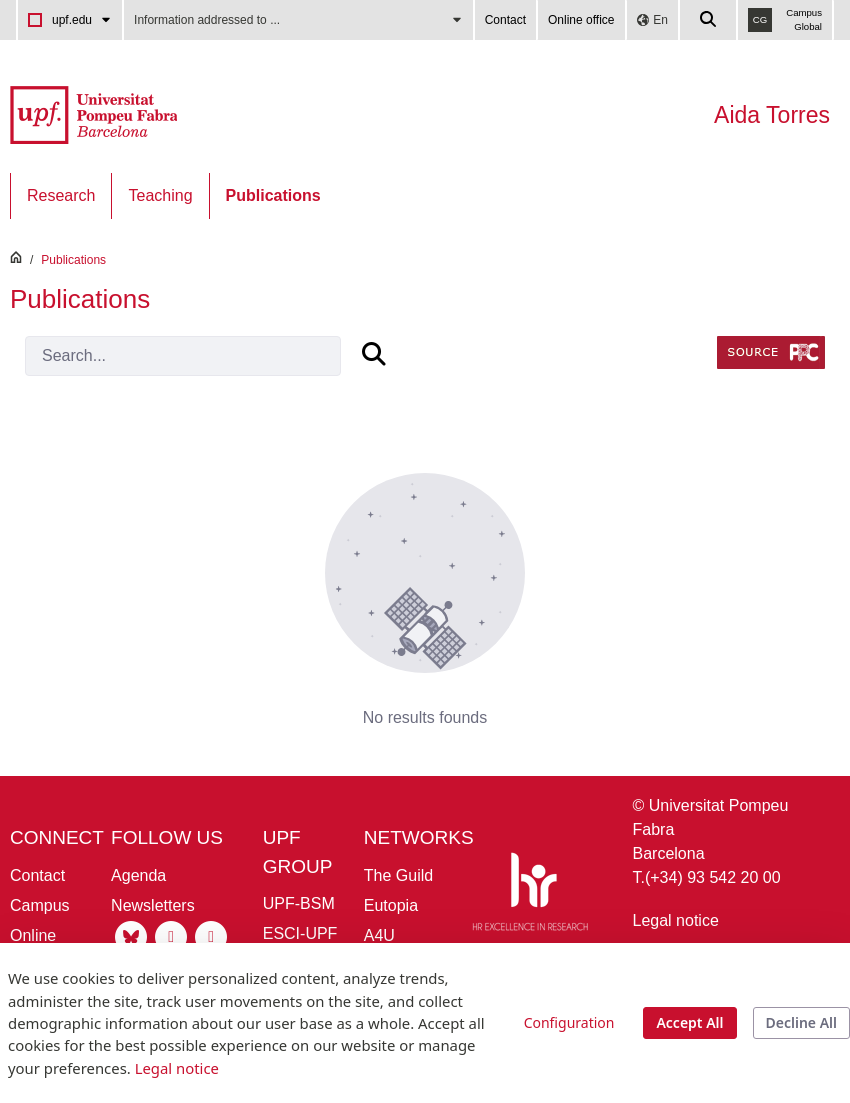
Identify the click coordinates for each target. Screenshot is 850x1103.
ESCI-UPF (300, 933)
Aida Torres (772, 115)
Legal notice (676, 920)
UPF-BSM (299, 903)
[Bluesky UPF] (131, 935)
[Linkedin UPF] (211, 935)
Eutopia (391, 905)
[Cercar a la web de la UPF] (709, 20)
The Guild (398, 875)
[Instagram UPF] (171, 935)
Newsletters (153, 905)
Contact (505, 20)
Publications (73, 260)
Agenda (138, 875)
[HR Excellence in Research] (530, 895)
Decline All (801, 1022)
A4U (379, 935)
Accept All (689, 1022)
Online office (581, 20)
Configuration (569, 1022)
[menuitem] (61, 196)
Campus (40, 905)
